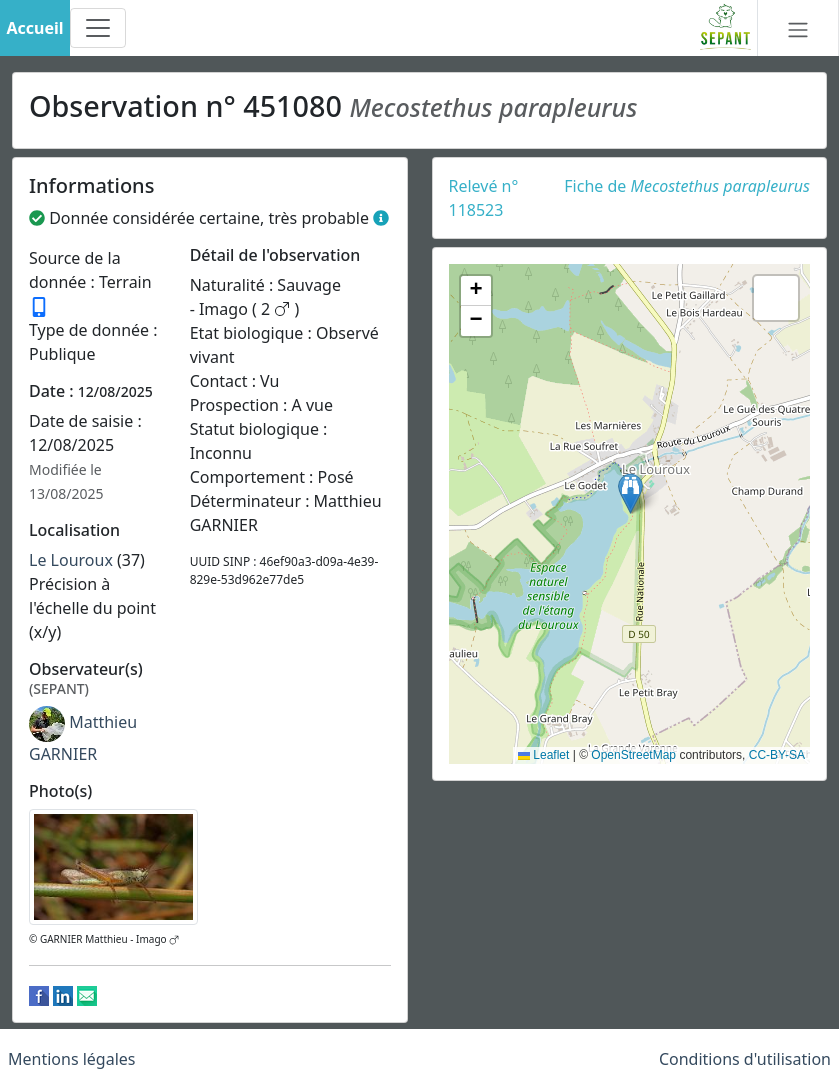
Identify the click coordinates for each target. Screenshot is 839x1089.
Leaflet (543, 755)
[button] (630, 493)
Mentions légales (72, 1059)
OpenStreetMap (633, 755)
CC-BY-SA (777, 755)
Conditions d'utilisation (745, 1059)
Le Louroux (71, 560)
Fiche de (687, 186)
